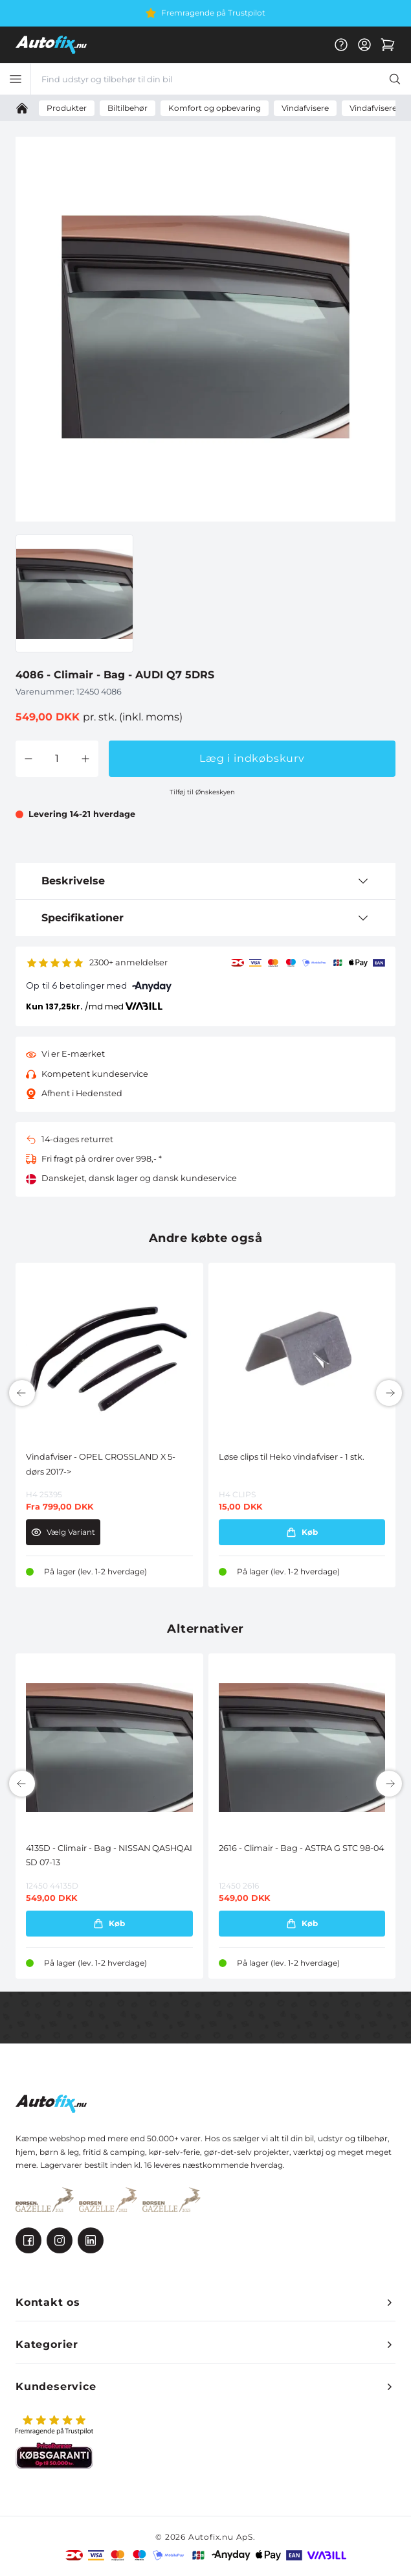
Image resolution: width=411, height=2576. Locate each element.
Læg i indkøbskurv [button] (252, 758)
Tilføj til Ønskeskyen (202, 792)
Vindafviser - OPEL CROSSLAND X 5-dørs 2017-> (100, 1464)
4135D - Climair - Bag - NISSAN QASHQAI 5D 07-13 (109, 1855)
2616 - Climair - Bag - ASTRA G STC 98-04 (301, 1848)
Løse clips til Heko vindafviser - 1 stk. (291, 1457)
